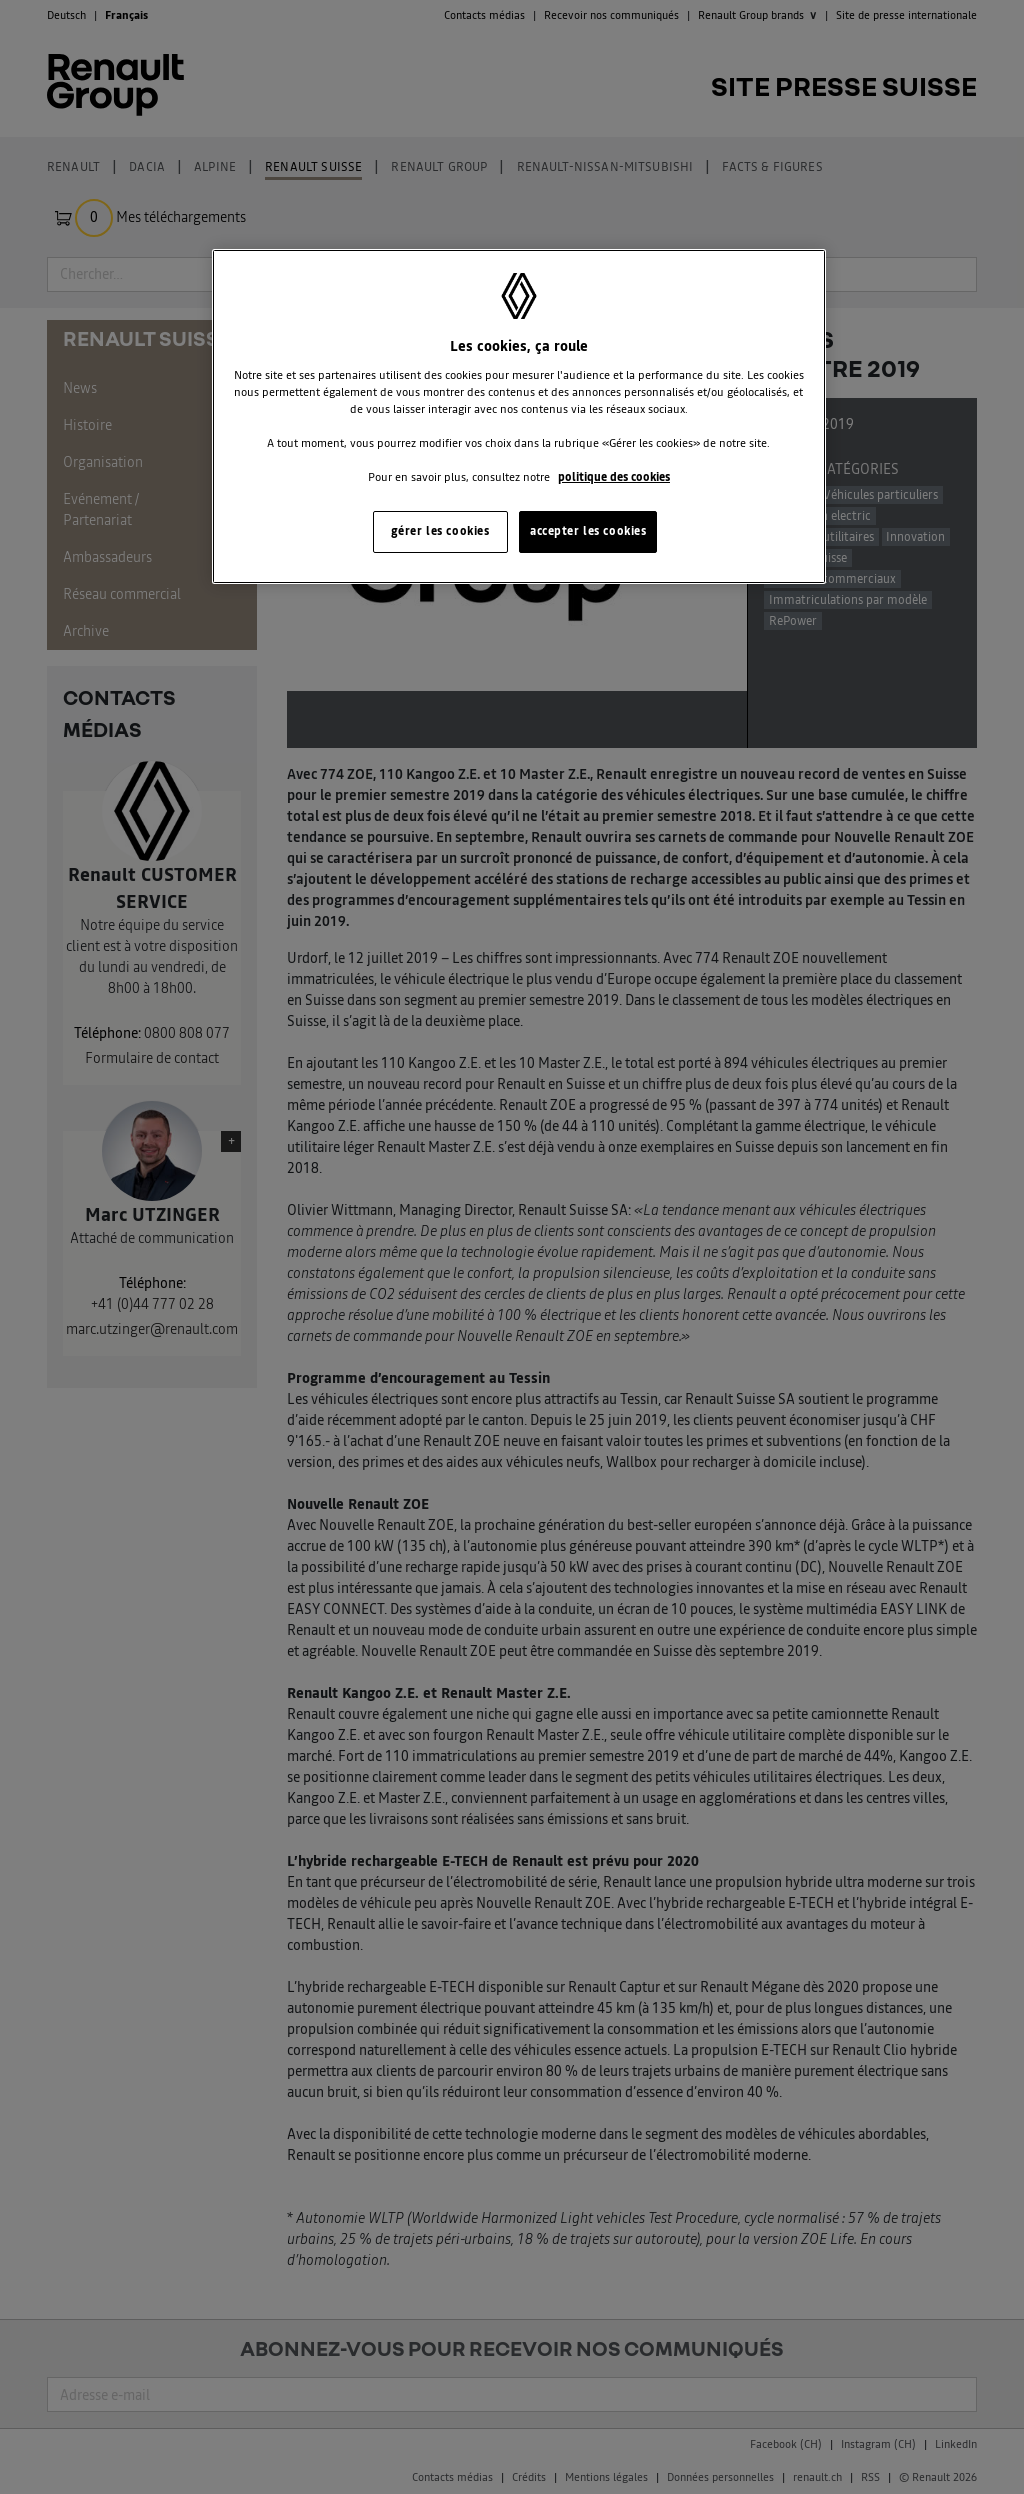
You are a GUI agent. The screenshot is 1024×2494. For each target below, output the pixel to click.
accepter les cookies (588, 531)
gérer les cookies (440, 531)
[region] (519, 416)
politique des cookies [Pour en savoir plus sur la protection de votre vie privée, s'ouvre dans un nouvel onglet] (614, 477)
